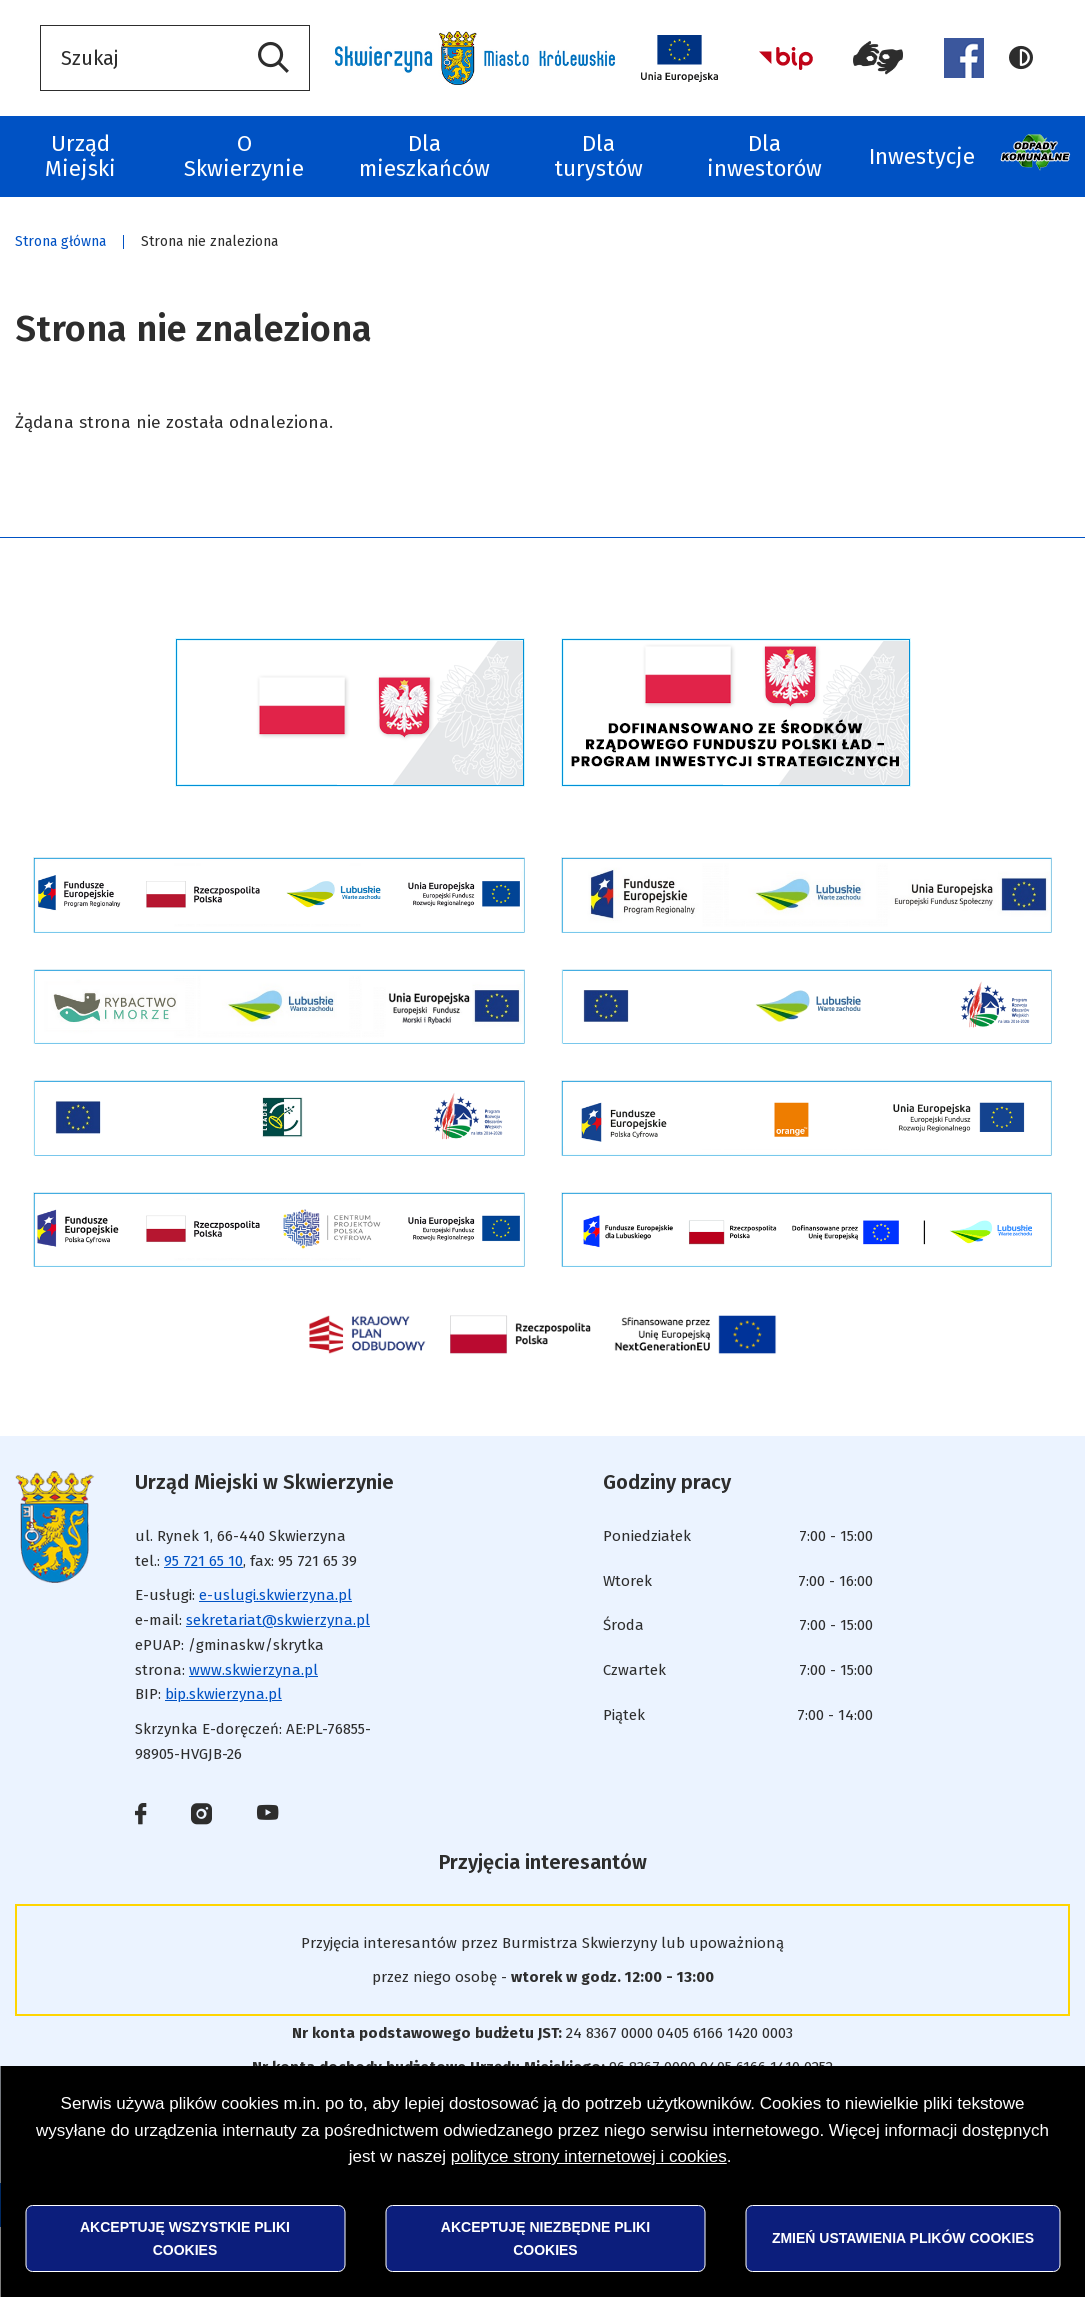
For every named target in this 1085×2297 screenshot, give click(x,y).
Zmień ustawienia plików (903, 2238)
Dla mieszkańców (424, 156)
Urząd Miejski (80, 156)
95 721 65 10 (203, 1561)
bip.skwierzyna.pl (223, 1694)
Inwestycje (922, 156)
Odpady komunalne (1037, 156)
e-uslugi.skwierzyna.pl (275, 1595)
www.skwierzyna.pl (253, 1670)
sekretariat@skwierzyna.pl (278, 1620)
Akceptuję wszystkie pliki (185, 2238)
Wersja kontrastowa (1021, 58)
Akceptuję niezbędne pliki (545, 2238)
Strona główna (60, 241)
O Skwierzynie (244, 156)
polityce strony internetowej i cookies (589, 2156)
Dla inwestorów (764, 156)
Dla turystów (598, 156)
